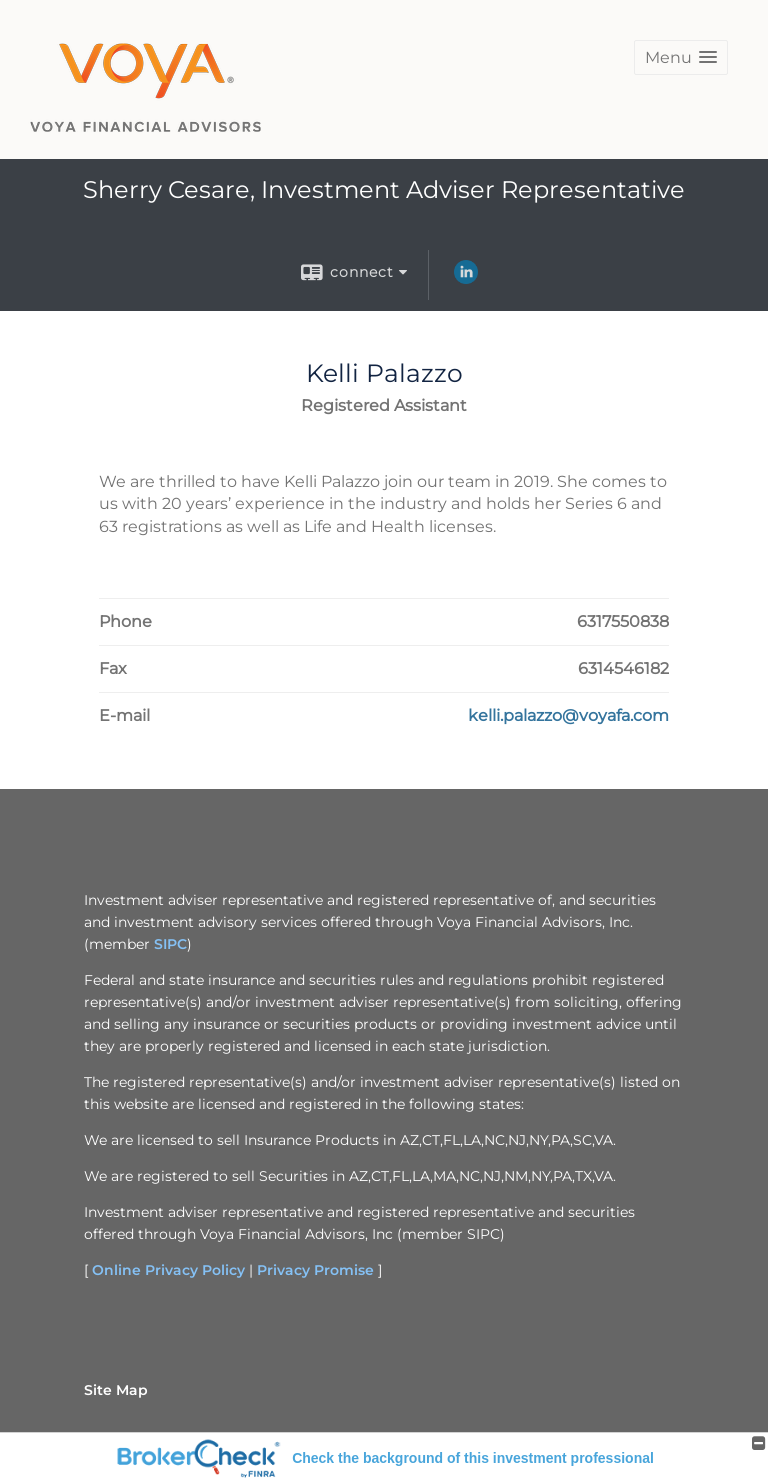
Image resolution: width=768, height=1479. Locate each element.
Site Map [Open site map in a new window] (116, 1390)
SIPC (170, 944)
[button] (681, 57)
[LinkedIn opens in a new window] (466, 279)
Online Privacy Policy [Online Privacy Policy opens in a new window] (168, 1270)
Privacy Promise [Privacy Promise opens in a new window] (315, 1270)
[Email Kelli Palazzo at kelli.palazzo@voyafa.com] (568, 716)
